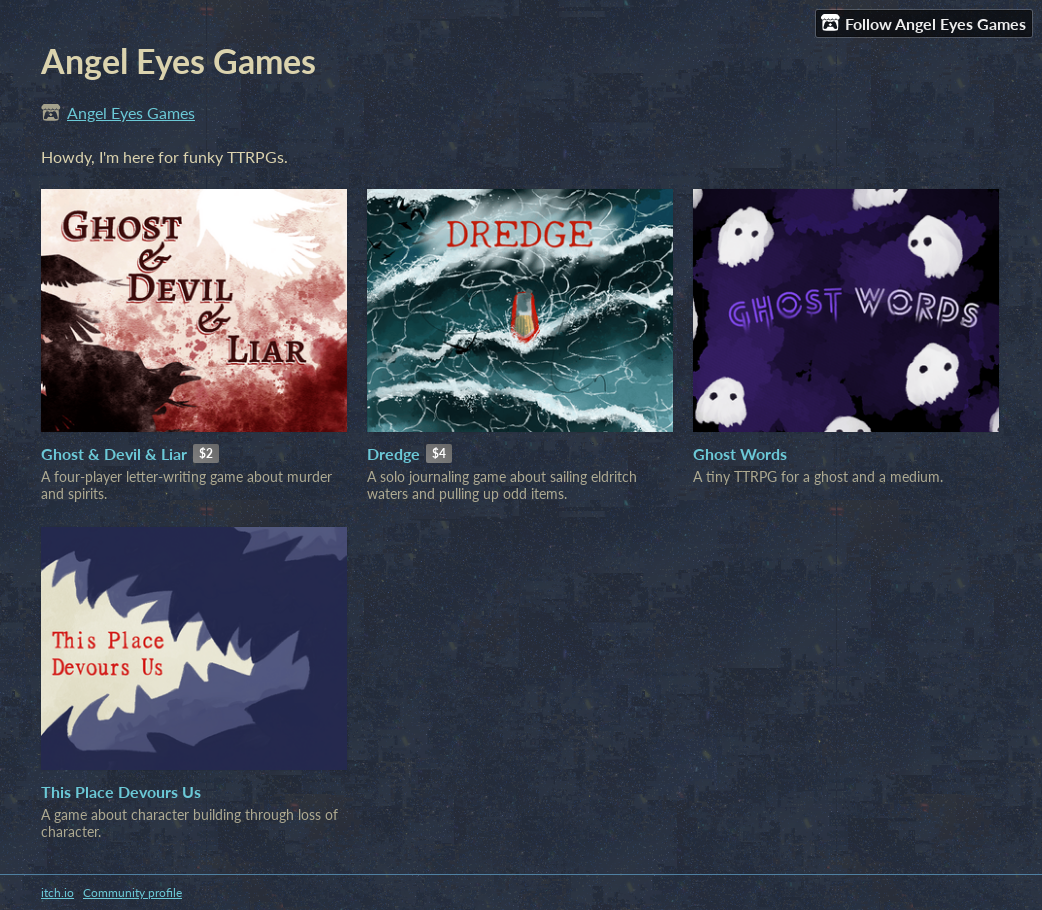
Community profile (132, 892)
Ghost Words (740, 453)
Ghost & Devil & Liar (114, 453)
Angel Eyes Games (131, 112)
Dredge (393, 453)
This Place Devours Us (121, 791)
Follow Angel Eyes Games (923, 23)
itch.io (57, 892)
